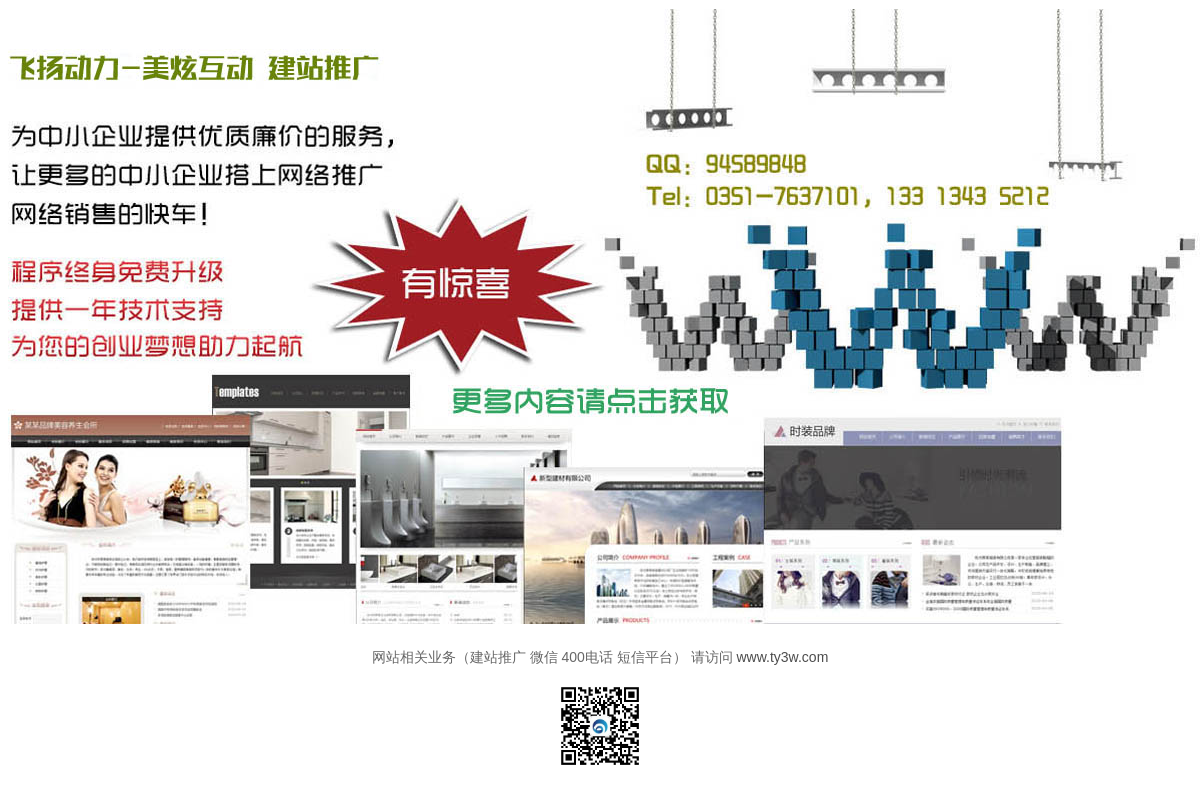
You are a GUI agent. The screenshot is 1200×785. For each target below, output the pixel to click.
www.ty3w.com (783, 657)
